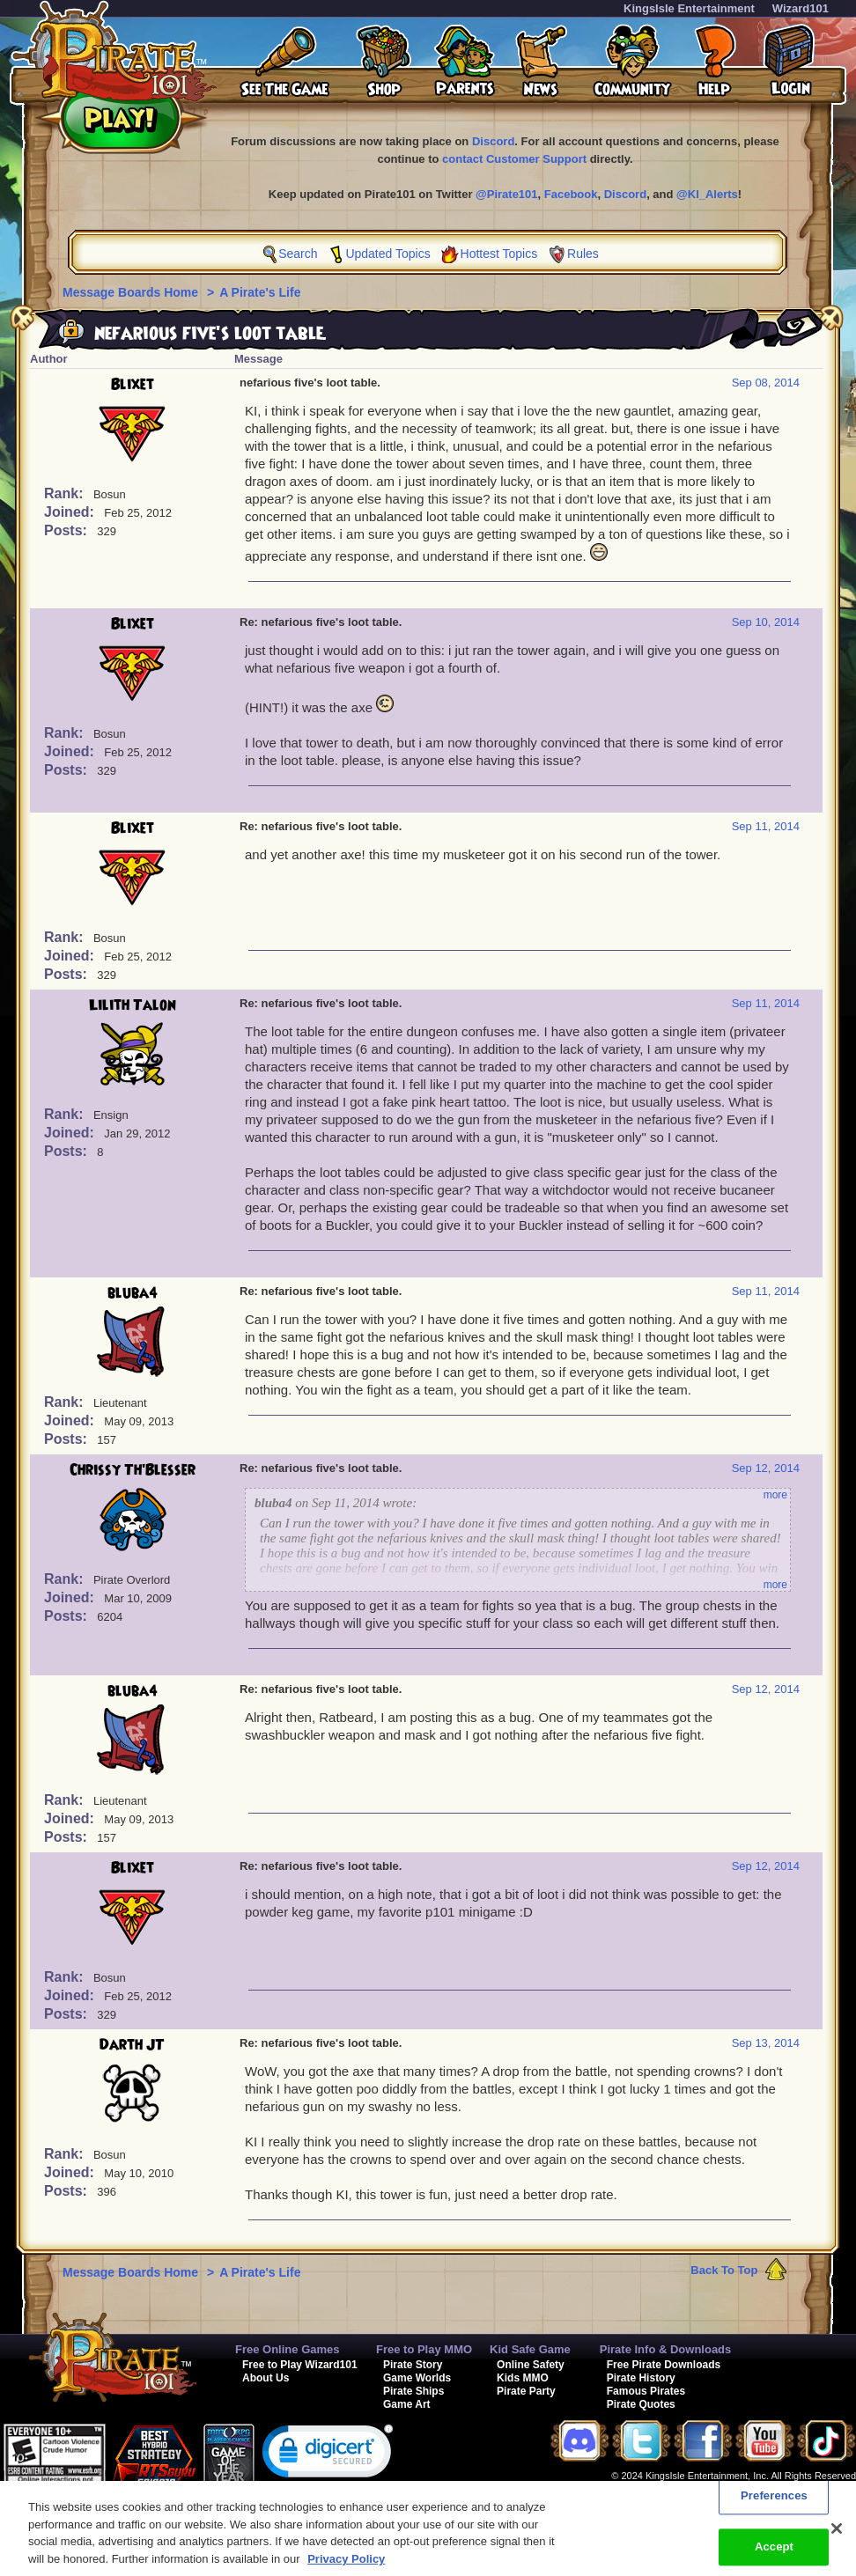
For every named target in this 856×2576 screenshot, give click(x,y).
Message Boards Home (132, 292)
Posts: (67, 530)
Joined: (71, 511)
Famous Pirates (646, 2391)
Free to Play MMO (424, 2349)
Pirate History (641, 2378)
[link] (328, 2455)
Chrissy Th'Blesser (133, 1470)
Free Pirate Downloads (663, 2365)
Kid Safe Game (530, 2349)
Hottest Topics (499, 254)
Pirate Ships (413, 2391)
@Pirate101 (507, 194)
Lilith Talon (132, 1005)
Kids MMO (523, 2378)
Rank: (65, 493)
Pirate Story (412, 2365)
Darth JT (132, 2045)
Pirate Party (526, 2391)
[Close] (836, 2540)
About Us (265, 2378)
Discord (493, 141)
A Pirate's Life (259, 292)
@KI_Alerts (707, 194)
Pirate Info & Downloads (666, 2349)
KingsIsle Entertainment (689, 8)
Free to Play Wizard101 (300, 2365)
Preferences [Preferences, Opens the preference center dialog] (774, 2506)
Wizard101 (800, 8)
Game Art (407, 2404)
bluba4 (132, 1293)
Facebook (571, 194)
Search (297, 254)
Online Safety (531, 2365)
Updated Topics (387, 254)
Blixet (132, 384)
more (775, 1495)
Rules (583, 254)
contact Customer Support (514, 159)
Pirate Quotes (641, 2404)
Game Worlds (417, 2378)
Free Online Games (287, 2349)
